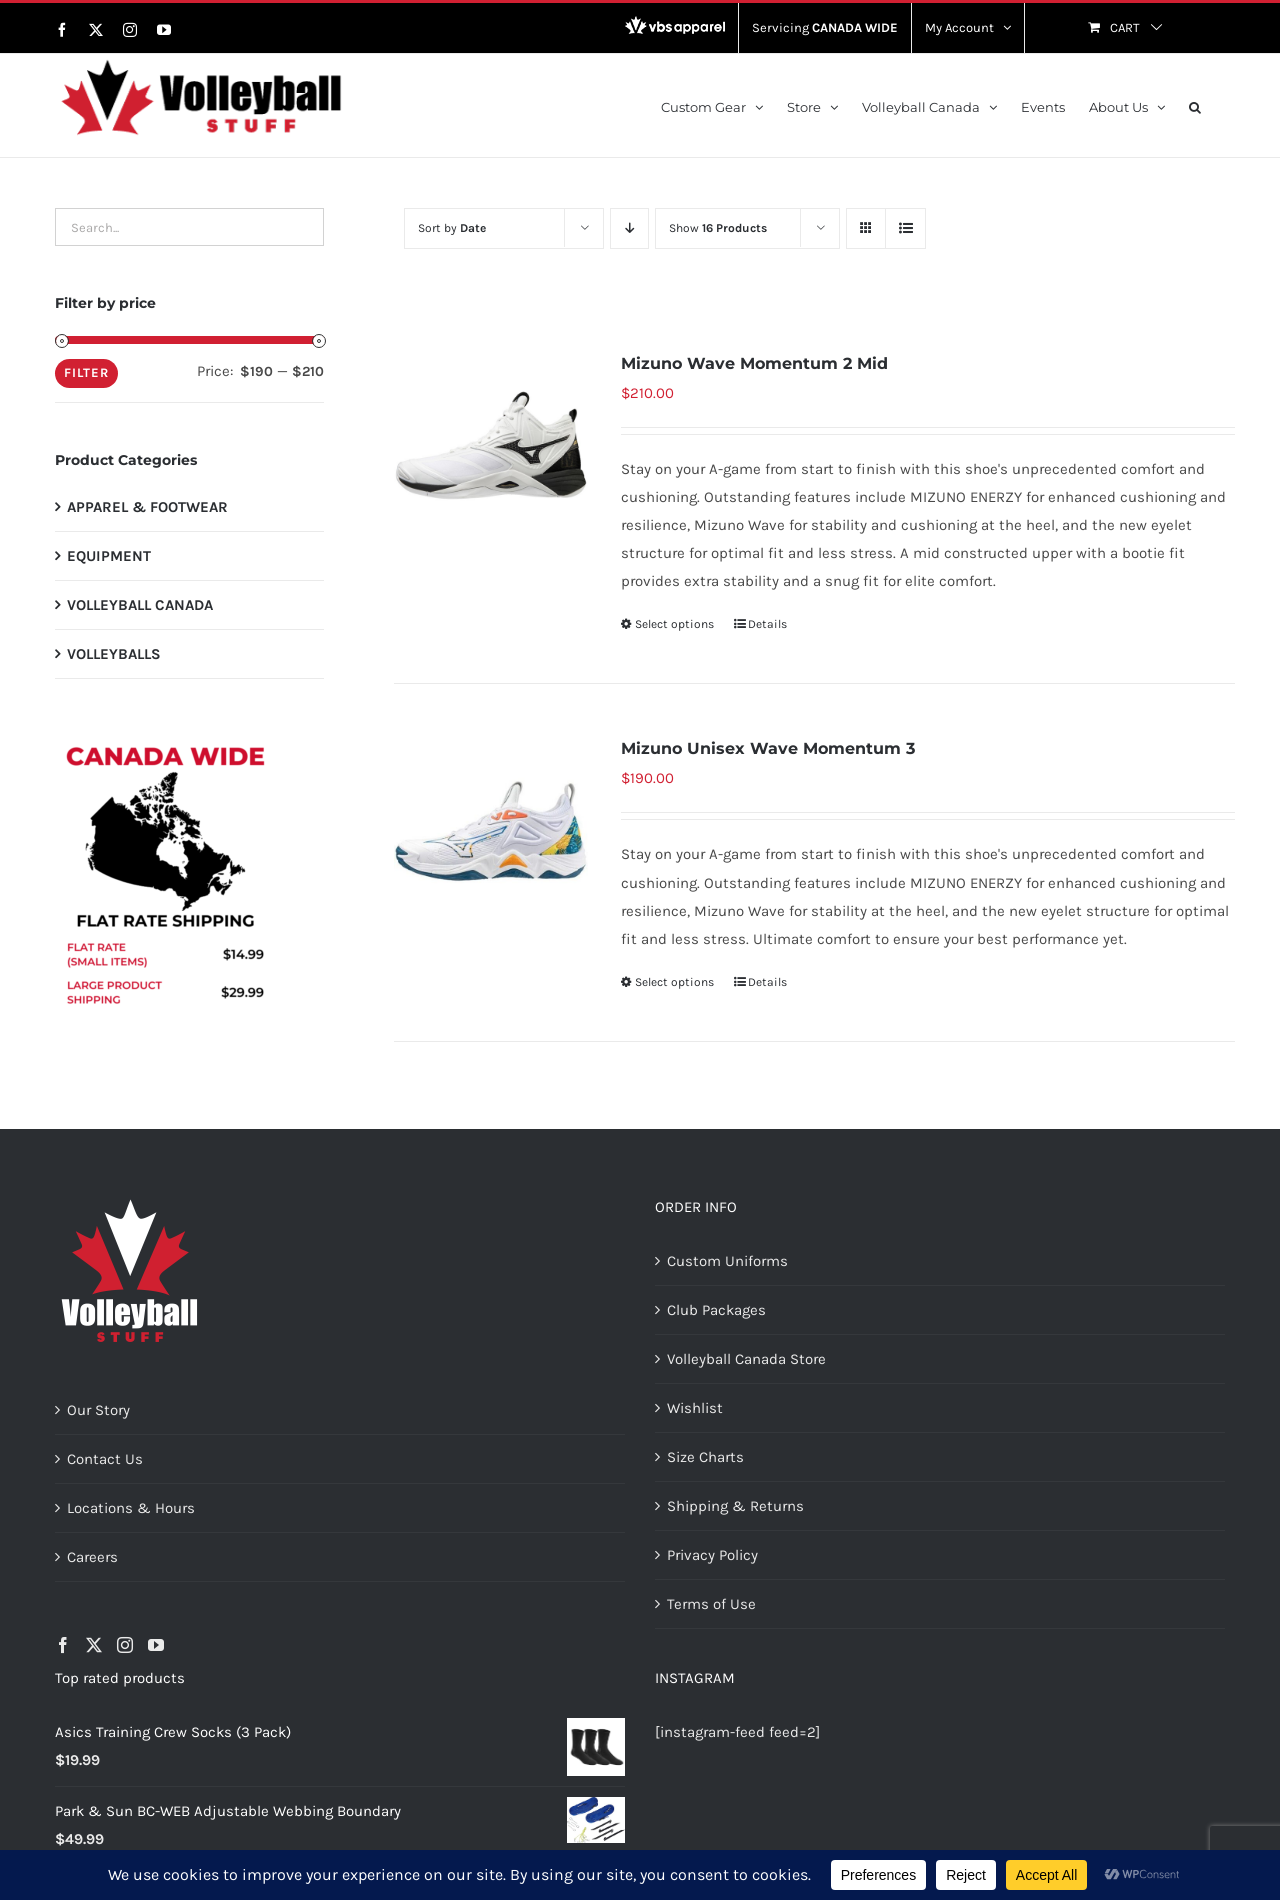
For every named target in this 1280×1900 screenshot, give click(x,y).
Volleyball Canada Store (746, 1359)
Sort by (452, 228)
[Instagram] (125, 1645)
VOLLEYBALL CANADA (140, 605)
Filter (86, 372)
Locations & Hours (131, 1508)
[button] (1195, 105)
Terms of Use (711, 1604)
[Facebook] (63, 1645)
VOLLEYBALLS (114, 654)
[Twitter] (94, 1645)
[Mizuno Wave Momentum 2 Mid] (490, 445)
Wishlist (695, 1408)
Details (767, 624)
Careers (92, 1557)
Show (718, 228)
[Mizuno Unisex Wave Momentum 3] (490, 830)
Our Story (98, 1410)
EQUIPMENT (109, 556)
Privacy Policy (712, 1555)
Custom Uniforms (727, 1261)
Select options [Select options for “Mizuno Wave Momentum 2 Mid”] (674, 624)
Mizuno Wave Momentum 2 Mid (754, 363)
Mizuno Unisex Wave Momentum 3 (768, 748)
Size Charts (705, 1457)
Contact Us (105, 1459)
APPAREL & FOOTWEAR (147, 507)
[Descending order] (629, 228)
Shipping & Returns (735, 1506)
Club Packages (716, 1310)
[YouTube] (156, 1645)
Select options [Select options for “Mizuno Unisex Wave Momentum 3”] (674, 982)
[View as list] (905, 228)
